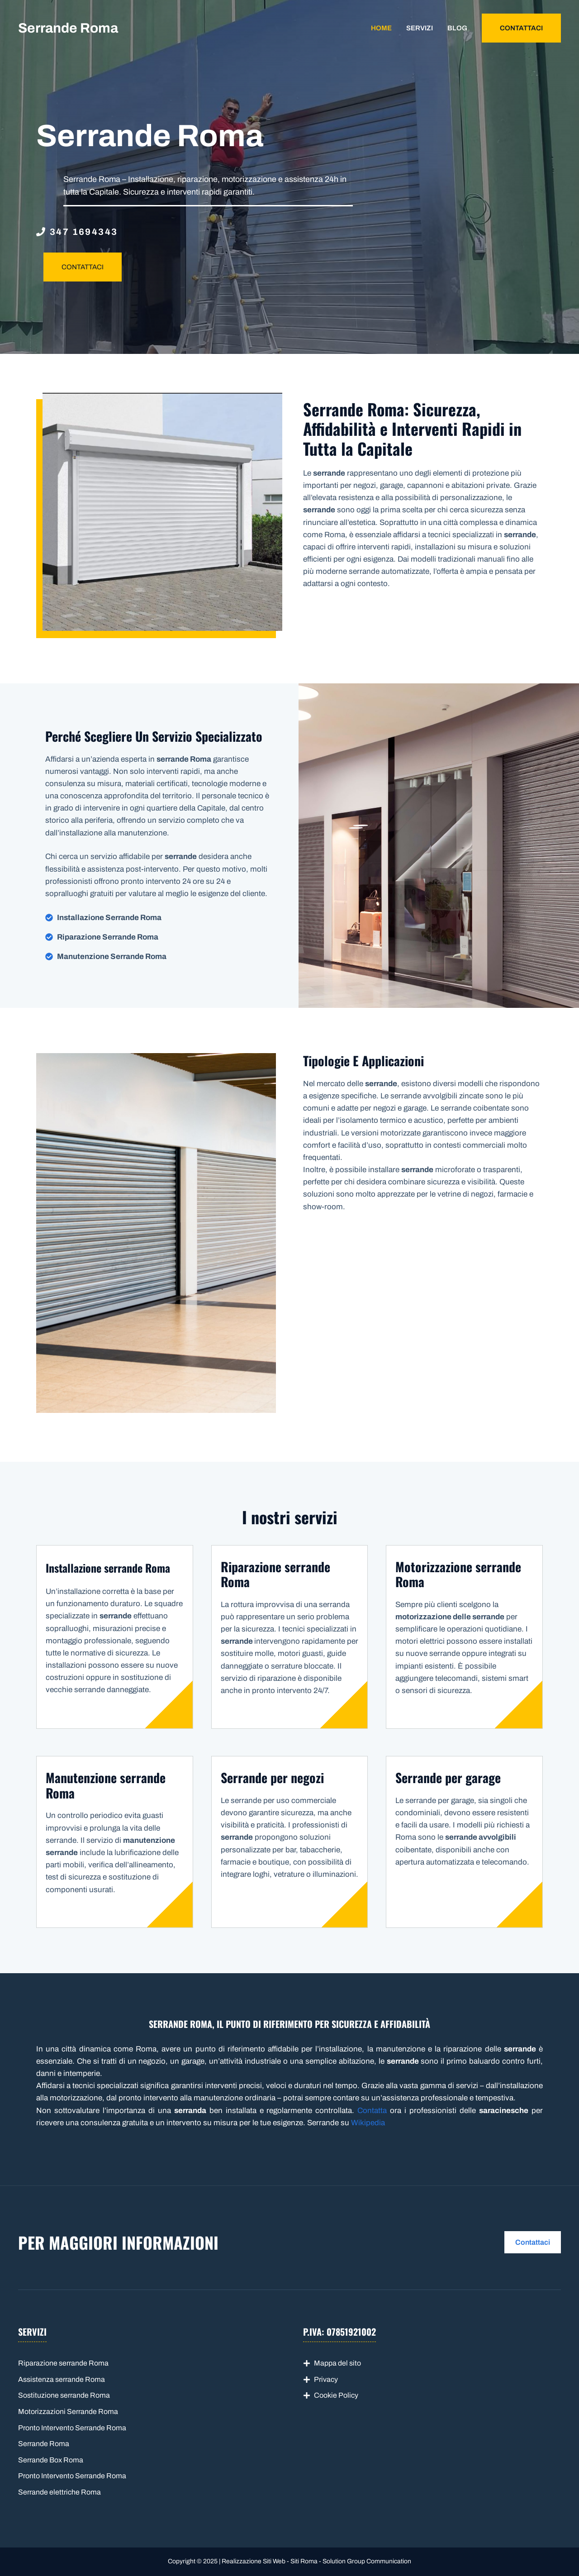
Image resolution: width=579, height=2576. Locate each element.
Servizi (419, 28)
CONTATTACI (521, 28)
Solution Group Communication (367, 2561)
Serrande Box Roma (50, 2460)
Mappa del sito (337, 2363)
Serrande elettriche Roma (59, 2492)
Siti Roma (304, 2561)
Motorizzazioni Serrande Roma (68, 2411)
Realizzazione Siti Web (253, 2561)
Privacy (326, 2379)
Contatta (372, 2110)
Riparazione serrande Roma (63, 2363)
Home (381, 28)
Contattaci (532, 2242)
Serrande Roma (68, 28)
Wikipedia (368, 2122)
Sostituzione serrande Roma (64, 2395)
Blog (457, 28)
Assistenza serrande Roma (61, 2379)
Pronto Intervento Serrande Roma (72, 2428)
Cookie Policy (336, 2395)
